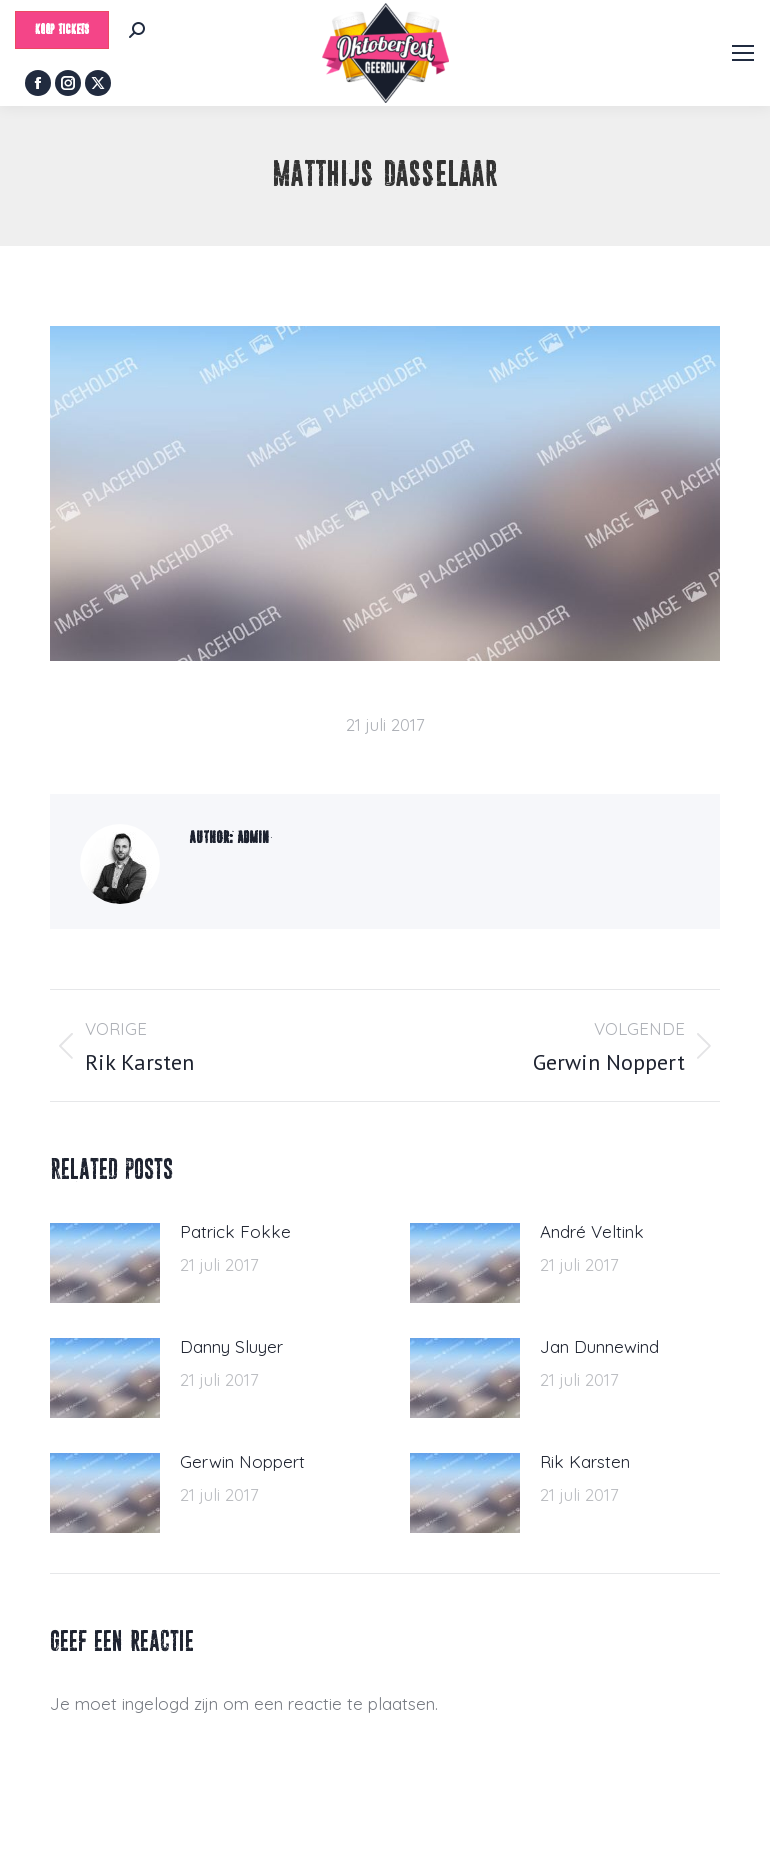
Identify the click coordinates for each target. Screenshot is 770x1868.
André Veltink (592, 1231)
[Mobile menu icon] (743, 53)
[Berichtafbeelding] (105, 1263)
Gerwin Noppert (242, 1461)
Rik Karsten (585, 1461)
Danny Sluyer (231, 1346)
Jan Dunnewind (599, 1346)
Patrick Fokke (235, 1231)
